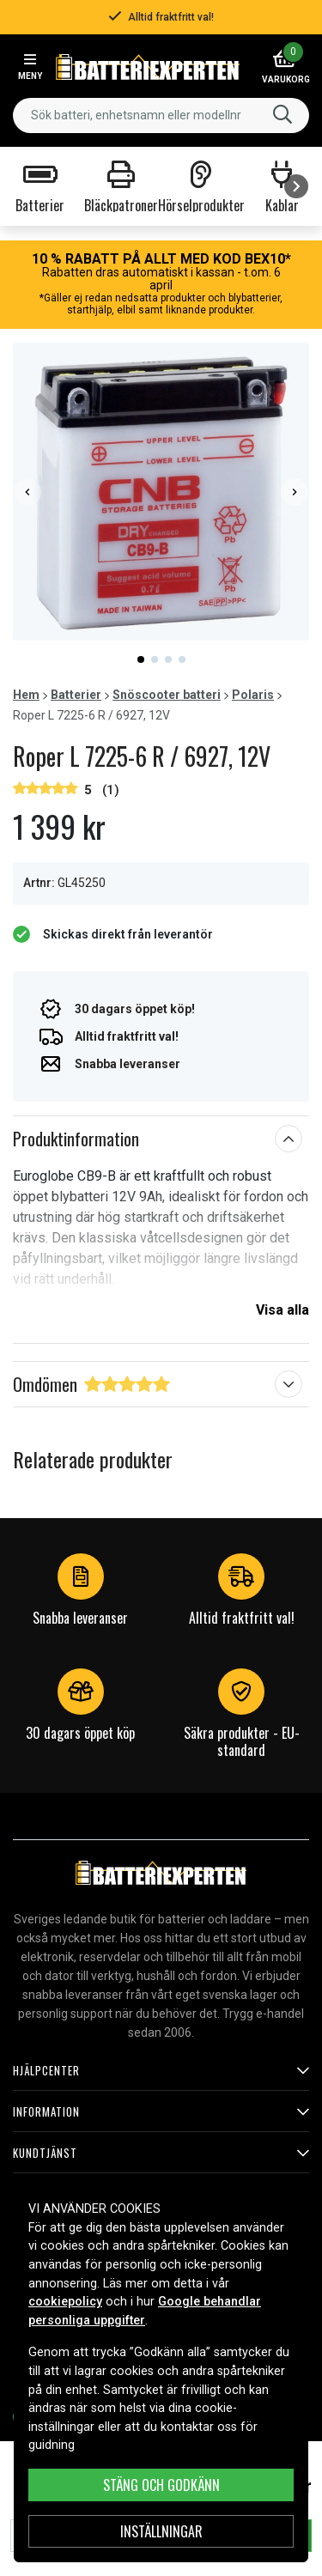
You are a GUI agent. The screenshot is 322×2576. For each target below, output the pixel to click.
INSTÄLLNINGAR (161, 2531)
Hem (26, 695)
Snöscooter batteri (166, 695)
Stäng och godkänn (161, 2485)
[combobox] (161, 115)
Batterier (76, 695)
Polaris (253, 695)
